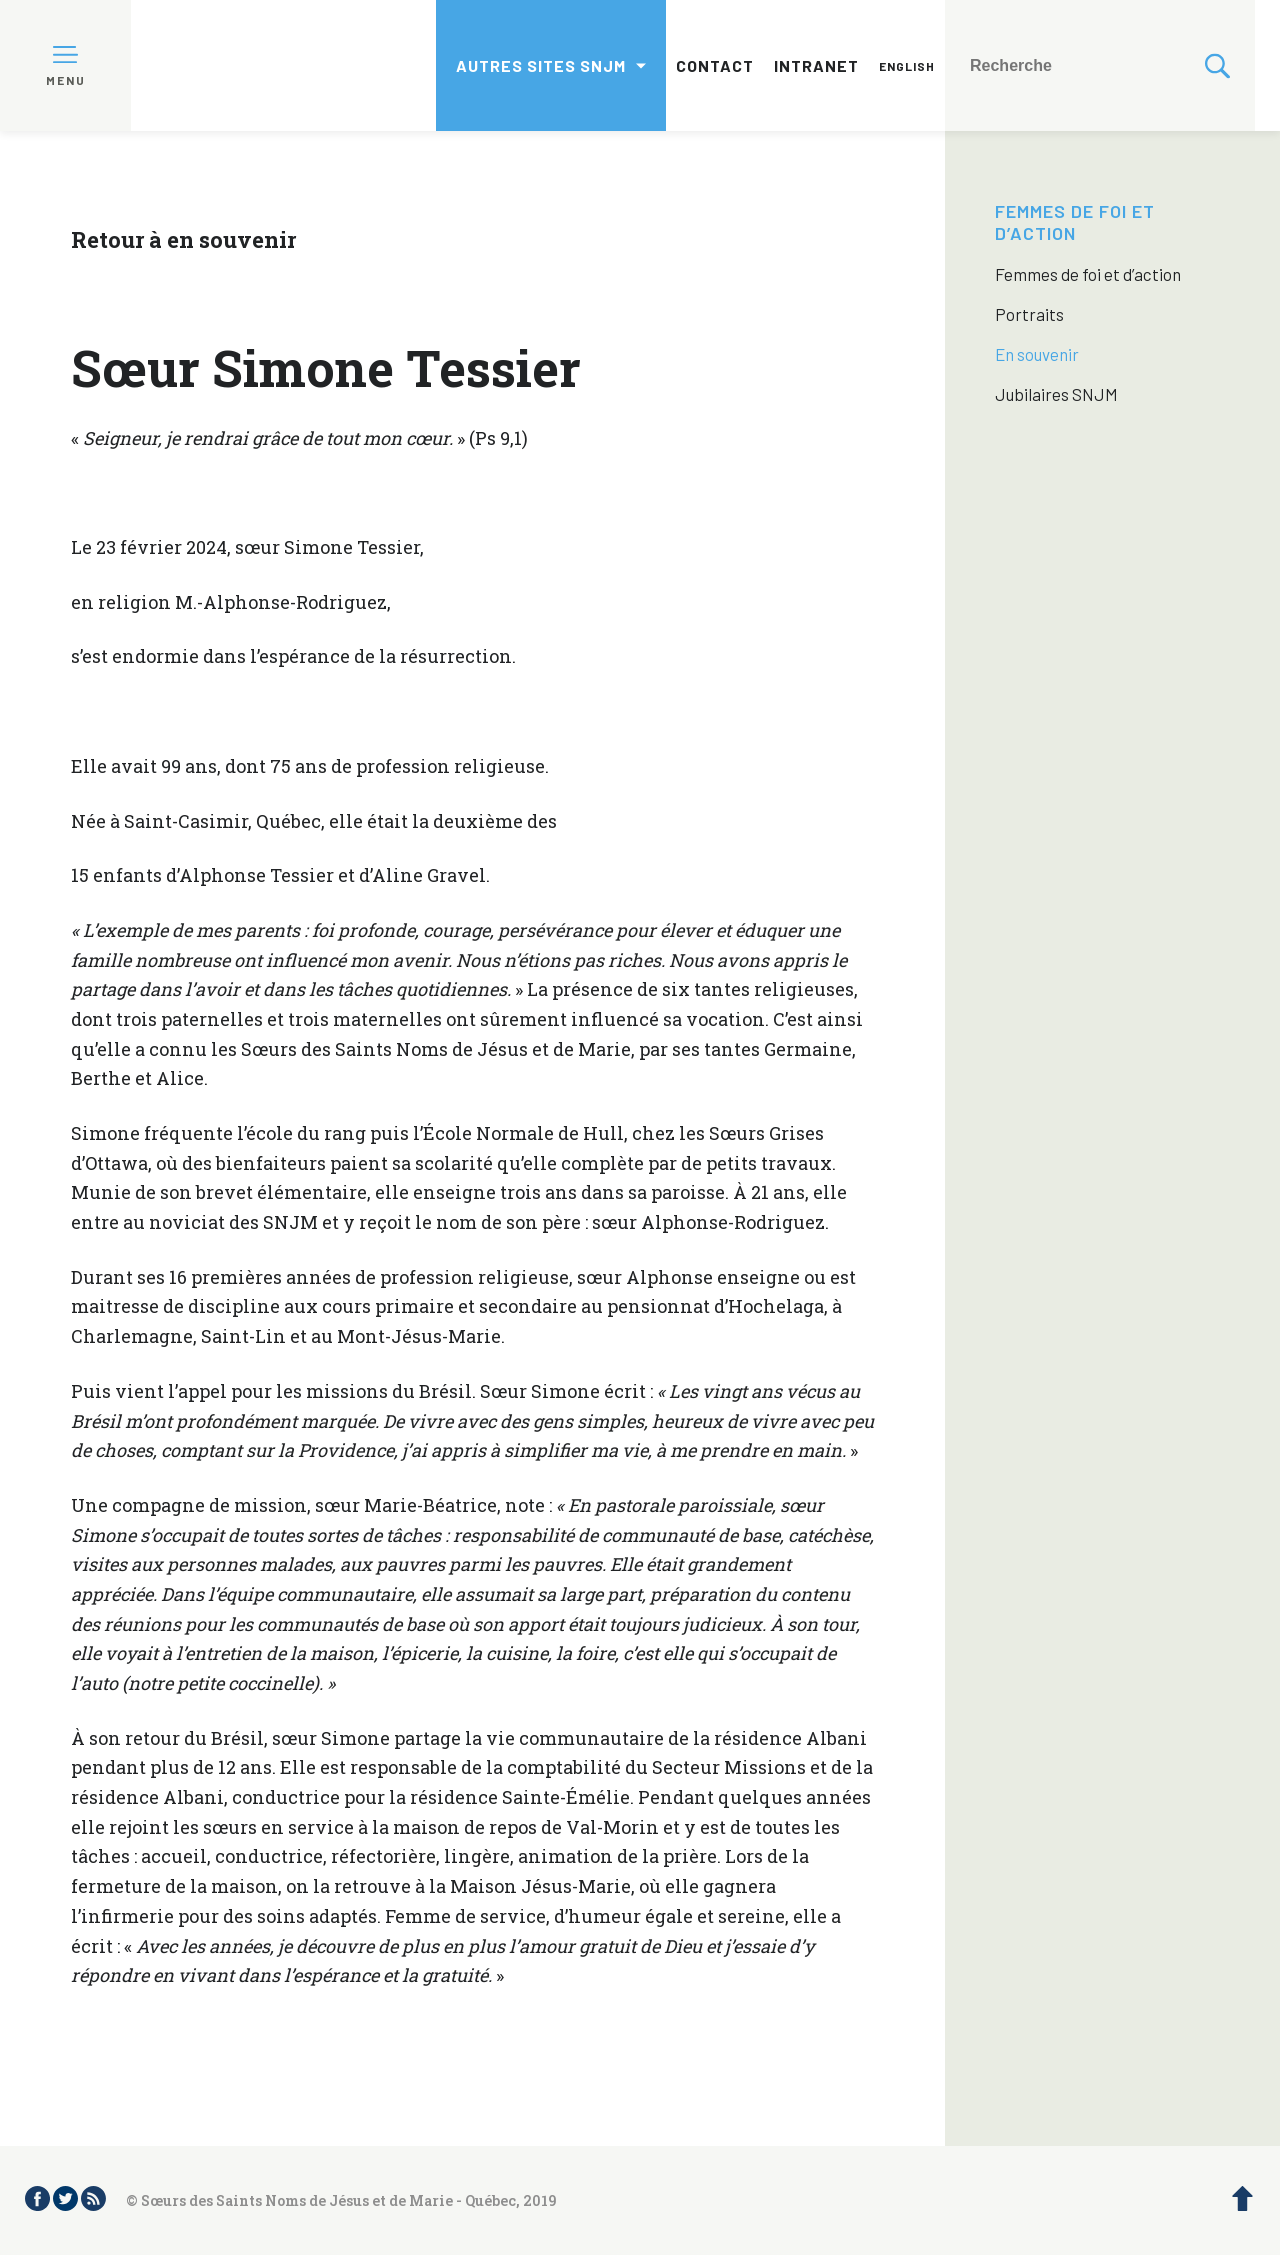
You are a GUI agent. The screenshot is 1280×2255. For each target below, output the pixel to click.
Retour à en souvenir (183, 239)
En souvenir (1037, 354)
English (907, 66)
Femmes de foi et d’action (1075, 222)
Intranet (816, 65)
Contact (715, 65)
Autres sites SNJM (541, 65)
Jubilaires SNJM (1056, 394)
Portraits (1029, 314)
